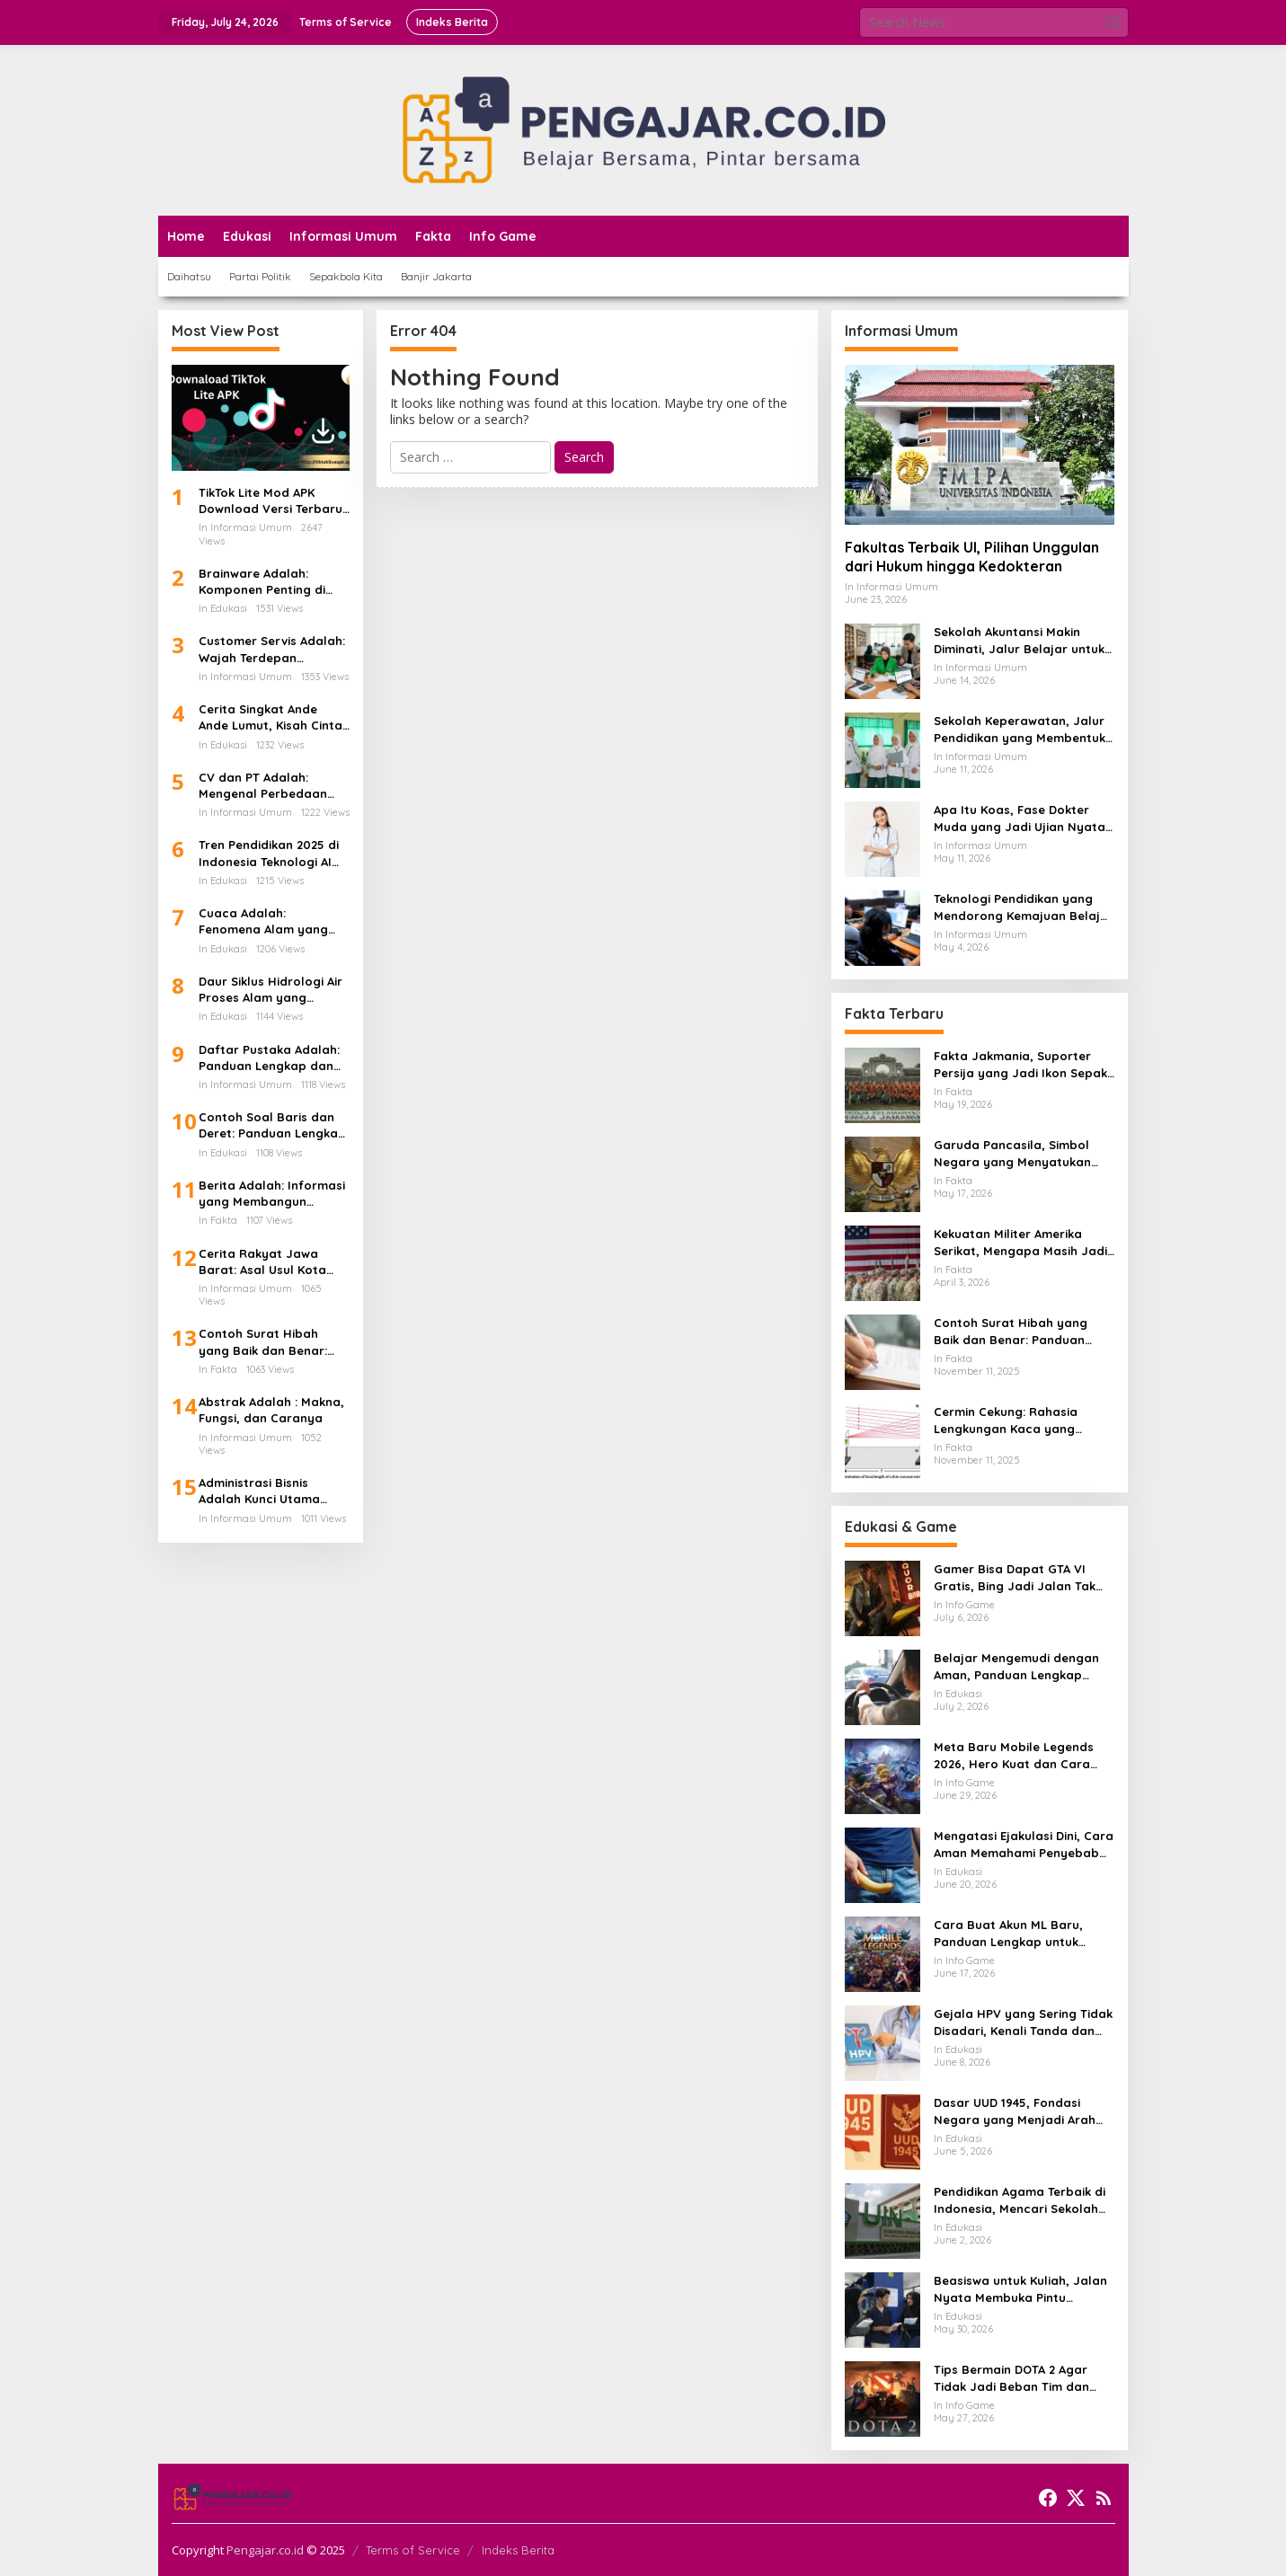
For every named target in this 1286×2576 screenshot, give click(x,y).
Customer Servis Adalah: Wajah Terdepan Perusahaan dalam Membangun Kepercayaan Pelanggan (273, 649)
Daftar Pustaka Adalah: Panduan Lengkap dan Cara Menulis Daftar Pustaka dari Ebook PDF (270, 1058)
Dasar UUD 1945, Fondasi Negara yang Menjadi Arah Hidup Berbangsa (1014, 2111)
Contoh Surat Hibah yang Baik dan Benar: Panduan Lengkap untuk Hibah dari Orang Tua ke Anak (271, 1342)
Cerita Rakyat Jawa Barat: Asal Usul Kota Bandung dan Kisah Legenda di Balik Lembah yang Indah (274, 1262)
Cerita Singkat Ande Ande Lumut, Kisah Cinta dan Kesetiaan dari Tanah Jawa (270, 717)
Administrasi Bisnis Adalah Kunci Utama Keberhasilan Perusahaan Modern (259, 1491)
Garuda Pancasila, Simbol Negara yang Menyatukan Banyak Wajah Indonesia (1012, 1153)
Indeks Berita (518, 2550)
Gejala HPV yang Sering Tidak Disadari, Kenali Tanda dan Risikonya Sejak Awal (1023, 2022)
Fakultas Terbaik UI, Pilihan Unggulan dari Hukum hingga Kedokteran (972, 556)
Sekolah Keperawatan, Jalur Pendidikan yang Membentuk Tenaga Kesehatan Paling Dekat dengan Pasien (1019, 729)
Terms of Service (413, 2550)
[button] (1113, 22)
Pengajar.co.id (265, 2550)
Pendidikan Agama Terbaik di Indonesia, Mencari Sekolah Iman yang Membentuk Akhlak (1023, 2200)
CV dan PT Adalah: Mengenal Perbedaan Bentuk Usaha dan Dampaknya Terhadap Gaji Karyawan (265, 785)
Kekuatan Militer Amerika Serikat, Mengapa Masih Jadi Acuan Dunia (1020, 1242)
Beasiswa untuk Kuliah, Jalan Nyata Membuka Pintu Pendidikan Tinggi (1020, 2289)
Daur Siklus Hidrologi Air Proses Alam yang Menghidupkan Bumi (270, 989)
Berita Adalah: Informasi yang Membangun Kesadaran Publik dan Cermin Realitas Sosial (272, 1193)
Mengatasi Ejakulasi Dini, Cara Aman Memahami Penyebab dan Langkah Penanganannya (1023, 1844)
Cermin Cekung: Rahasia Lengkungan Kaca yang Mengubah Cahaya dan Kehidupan (1006, 1420)
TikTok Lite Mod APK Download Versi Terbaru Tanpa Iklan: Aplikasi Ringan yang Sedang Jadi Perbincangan (270, 501)
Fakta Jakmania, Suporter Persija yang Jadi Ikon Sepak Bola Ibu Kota (1020, 1064)
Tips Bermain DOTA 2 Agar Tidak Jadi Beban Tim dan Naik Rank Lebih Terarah (1011, 2378)
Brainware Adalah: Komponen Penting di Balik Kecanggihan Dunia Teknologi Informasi (272, 582)
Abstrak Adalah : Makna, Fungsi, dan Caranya (271, 1409)
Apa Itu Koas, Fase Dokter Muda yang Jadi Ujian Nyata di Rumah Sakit (1019, 818)
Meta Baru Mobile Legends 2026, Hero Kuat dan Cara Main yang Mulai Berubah (1014, 1755)
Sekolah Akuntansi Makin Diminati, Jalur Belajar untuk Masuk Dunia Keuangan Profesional (1019, 640)
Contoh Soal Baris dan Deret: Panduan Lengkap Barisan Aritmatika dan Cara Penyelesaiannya (272, 1125)
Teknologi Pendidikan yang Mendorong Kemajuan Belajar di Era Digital (1023, 907)
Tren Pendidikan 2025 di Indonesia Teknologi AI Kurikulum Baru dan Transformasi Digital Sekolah (269, 853)
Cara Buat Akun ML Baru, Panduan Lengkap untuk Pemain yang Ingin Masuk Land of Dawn (1009, 1933)
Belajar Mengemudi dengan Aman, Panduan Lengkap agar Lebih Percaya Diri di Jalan (1016, 1666)
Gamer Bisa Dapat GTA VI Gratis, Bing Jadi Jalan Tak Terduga (1014, 1577)
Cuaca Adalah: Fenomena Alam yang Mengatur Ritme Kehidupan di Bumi (263, 921)
